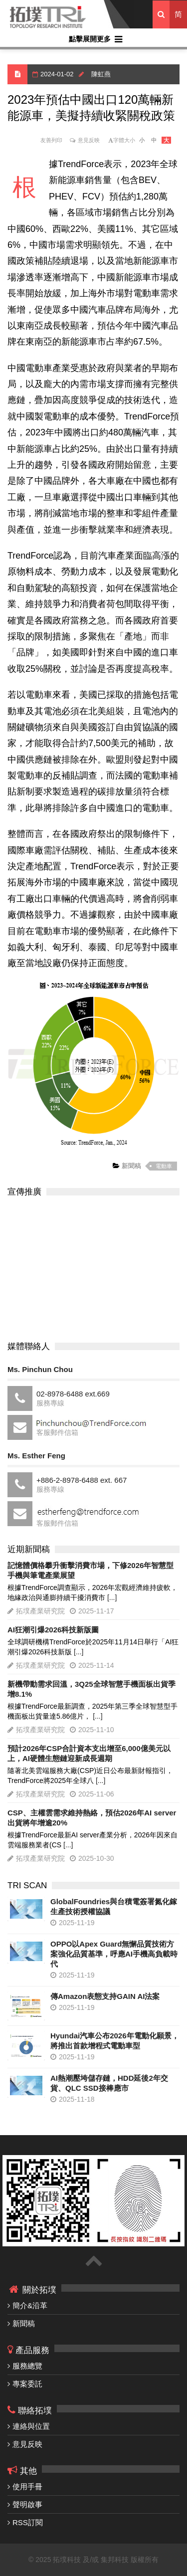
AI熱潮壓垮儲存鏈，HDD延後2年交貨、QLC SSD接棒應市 (109, 2083)
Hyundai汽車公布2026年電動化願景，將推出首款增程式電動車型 (114, 2040)
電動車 (164, 1166)
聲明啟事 (27, 2504)
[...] (112, 1597)
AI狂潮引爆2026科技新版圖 (53, 1629)
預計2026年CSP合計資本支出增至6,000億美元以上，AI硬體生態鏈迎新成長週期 (89, 1753)
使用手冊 (27, 2486)
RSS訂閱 (27, 2522)
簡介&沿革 (29, 2305)
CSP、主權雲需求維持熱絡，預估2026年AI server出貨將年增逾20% (91, 1817)
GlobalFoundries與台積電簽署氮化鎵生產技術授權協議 (113, 1906)
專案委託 (27, 2383)
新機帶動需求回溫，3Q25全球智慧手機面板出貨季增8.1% (91, 1689)
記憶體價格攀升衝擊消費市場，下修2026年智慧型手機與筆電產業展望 (90, 1570)
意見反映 (89, 140)
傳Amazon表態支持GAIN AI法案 (105, 1996)
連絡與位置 (31, 2426)
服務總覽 (27, 2366)
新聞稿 (130, 1166)
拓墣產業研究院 (40, 1611)
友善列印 (51, 140)
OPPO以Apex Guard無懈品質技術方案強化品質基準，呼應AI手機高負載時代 (114, 1954)
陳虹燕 (101, 74)
